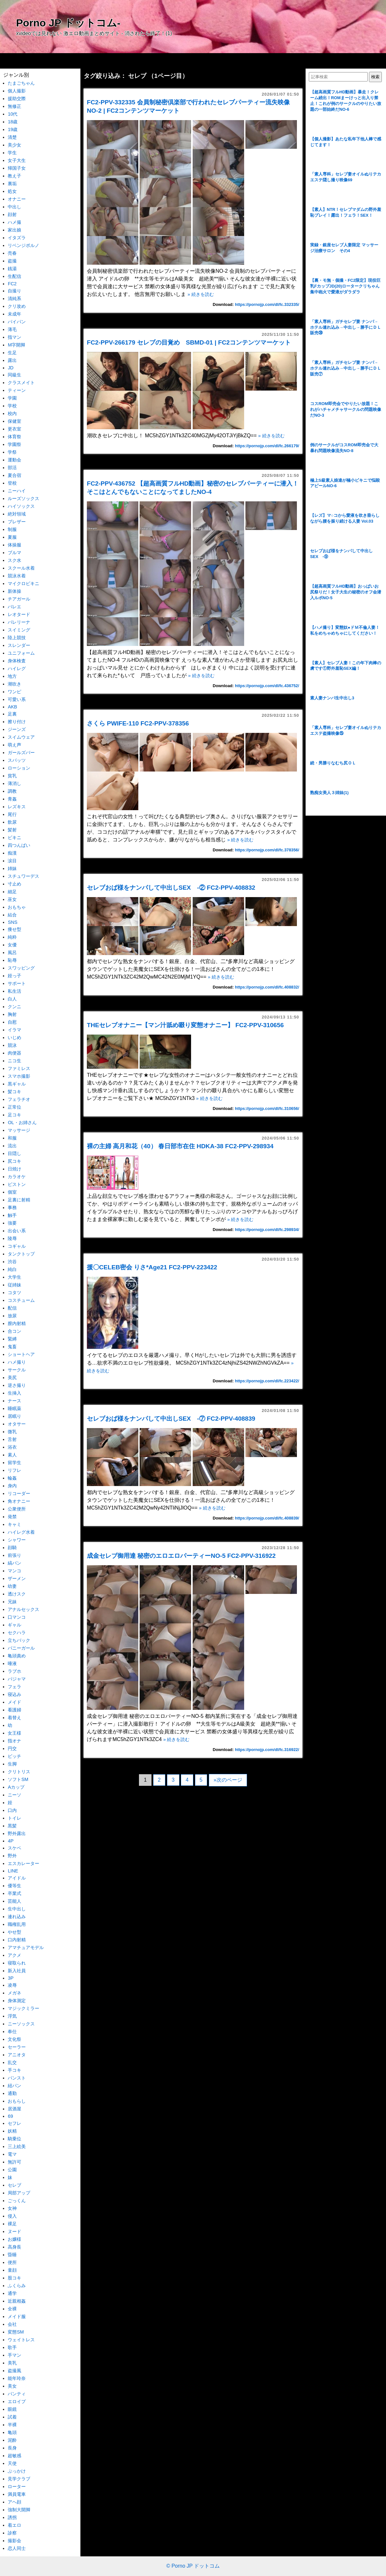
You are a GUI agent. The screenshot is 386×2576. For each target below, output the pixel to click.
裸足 (12, 2223)
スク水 (14, 560)
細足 (12, 891)
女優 (12, 944)
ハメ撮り (17, 1362)
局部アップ (19, 2192)
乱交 (12, 2062)
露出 (12, 360)
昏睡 (12, 2254)
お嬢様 (14, 2239)
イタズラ (17, 237)
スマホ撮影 (19, 1076)
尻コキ (14, 1161)
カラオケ (17, 1176)
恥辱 (12, 960)
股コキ (14, 2277)
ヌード (14, 2231)
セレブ (14, 2185)
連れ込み (17, 1916)
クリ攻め (17, 306)
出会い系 (17, 1230)
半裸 (12, 2424)
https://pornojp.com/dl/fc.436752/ (267, 685)
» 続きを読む (201, 294)
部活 (12, 467)
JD (11, 367)
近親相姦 (17, 2301)
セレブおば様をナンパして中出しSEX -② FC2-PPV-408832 (171, 887)
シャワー (17, 1539)
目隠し (14, 1153)
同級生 (14, 374)
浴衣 (12, 1447)
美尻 (12, 1377)
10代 (12, 114)
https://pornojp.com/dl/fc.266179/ (267, 445)
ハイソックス (21, 506)
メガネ (14, 1992)
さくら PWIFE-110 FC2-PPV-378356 (138, 723)
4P (11, 1840)
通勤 (12, 2093)
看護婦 (14, 1709)
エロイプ (17, 2401)
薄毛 (12, 329)
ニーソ (14, 1794)
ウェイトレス (21, 2339)
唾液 (12, 1663)
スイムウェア (21, 737)
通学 (12, 2293)
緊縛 (12, 1338)
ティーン (17, 390)
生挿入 (14, 1393)
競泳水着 (17, 575)
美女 (12, 2386)
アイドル (17, 1877)
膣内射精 (17, 1323)
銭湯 (12, 268)
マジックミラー (23, 2008)
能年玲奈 (17, 2378)
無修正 (14, 106)
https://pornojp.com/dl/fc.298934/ (267, 1229)
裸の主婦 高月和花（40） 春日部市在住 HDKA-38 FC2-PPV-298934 (180, 1146)
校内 (12, 413)
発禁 (12, 1516)
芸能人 (14, 1901)
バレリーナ (19, 622)
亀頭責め (17, 1655)
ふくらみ (17, 2285)
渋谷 (12, 1261)
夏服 (12, 537)
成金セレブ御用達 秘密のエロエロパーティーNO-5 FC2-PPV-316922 (181, 1555)
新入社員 (17, 1970)
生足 (12, 352)
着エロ (14, 2525)
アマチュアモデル (26, 1947)
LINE (13, 1870)
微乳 (12, 1431)
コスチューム (21, 1300)
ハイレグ (17, 668)
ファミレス (19, 1068)
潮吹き (14, 684)
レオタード (19, 614)
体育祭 (14, 436)
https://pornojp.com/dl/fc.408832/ (267, 987)
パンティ (17, 2393)
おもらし (17, 2101)
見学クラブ (19, 2478)
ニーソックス (21, 2023)
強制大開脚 (19, 2509)
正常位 (14, 1107)
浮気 (12, 2016)
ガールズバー (21, 752)
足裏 (12, 713)
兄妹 (12, 1601)
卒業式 (14, 1893)
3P (11, 1978)
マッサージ (19, 1130)
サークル (17, 1369)
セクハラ (17, 1632)
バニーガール (21, 1648)
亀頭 (12, 2432)
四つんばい (19, 845)
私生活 (14, 991)
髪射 (12, 829)
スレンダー (19, 645)
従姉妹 (14, 1284)
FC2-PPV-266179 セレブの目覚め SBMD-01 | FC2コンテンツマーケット (189, 342)
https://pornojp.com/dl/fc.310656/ (267, 1108)
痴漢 (12, 853)
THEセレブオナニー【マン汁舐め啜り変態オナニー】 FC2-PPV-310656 (185, 1025)
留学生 (14, 1462)
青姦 (12, 798)
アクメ (14, 1955)
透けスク (17, 1593)
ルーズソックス (23, 498)
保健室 (14, 421)
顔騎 (12, 1547)
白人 (12, 998)
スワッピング (21, 968)
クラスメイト (21, 382)
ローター (17, 2486)
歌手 (12, 2347)
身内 (12, 1485)
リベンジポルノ (23, 245)
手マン (14, 2355)
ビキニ (14, 837)
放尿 (12, 1315)
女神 (12, 2208)
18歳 (12, 121)
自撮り (14, 290)
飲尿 (12, 822)
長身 (12, 2447)
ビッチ (14, 1756)
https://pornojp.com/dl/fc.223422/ (267, 1380)
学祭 (12, 452)
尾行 (12, 814)
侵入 (12, 2216)
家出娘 (14, 229)
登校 (12, 483)
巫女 (12, 899)
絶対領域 (17, 513)
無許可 (14, 2161)
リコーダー (19, 1493)
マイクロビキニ (23, 583)
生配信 (14, 276)
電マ (12, 2154)
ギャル (14, 1624)
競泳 (12, 1045)
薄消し (14, 783)
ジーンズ (17, 729)
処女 (12, 191)
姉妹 (12, 868)
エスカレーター (23, 1863)
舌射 (12, 1439)
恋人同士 (17, 2548)
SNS (12, 922)
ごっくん (17, 2200)
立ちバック (19, 1640)
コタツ (14, 1292)
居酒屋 (14, 2108)
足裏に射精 (19, 1199)
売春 (12, 253)
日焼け (14, 1168)
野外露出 (17, 1833)
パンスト (17, 2077)
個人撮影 (17, 90)
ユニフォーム (21, 653)
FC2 (12, 283)
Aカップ (16, 1787)
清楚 (12, 137)
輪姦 (12, 1478)
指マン (14, 337)
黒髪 (12, 1825)
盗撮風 (14, 2370)
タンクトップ (21, 1253)
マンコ (14, 1570)
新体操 (14, 591)
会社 (12, 2324)
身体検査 (17, 660)
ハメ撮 (14, 222)
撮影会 (14, 2540)
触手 (12, 1215)
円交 (12, 1748)
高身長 (14, 2246)
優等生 (14, 1885)
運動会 (14, 459)
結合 (12, 914)
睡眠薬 (14, 1408)
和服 (12, 1138)
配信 (12, 1308)
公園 (12, 2169)
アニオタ (17, 2054)
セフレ (14, 2123)
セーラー (17, 2047)
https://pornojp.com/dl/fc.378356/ (267, 850)
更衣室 (14, 428)
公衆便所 (17, 1508)
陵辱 (12, 1238)
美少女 (14, 144)
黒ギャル (17, 1083)
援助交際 (17, 98)
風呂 (12, 952)
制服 (12, 529)
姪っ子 (14, 975)
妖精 (12, 2131)
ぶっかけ (17, 2471)
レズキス (17, 806)
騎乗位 (14, 2138)
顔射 (12, 214)
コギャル (17, 1246)
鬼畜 (12, 1346)
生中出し (17, 1908)
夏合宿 (14, 475)
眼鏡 (12, 2409)
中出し (14, 206)
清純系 (14, 298)
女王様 (14, 1733)
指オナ (14, 1740)
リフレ (14, 1470)
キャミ (14, 1524)
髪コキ (14, 1091)
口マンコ (17, 1617)
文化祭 (14, 2039)
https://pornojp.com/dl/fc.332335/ (267, 304)
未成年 (14, 314)
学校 (12, 405)
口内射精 (17, 1939)
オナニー (17, 199)
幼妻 (12, 1586)
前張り (14, 1555)
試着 (12, 2417)
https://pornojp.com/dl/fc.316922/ (267, 1749)
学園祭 (14, 444)
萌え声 (14, 744)
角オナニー (19, 1501)
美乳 (12, 2362)
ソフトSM (18, 1779)
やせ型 (14, 1932)
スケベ (14, 1848)
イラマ (14, 1029)
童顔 (12, 2270)
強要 (12, 1223)
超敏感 (14, 2455)
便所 (12, 2262)
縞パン (14, 1563)
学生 (12, 152)
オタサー (17, 1423)
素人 (12, 1454)
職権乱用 (17, 1924)
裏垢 (12, 183)
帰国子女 (17, 168)
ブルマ (14, 552)
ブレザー (17, 521)
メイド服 (17, 2316)
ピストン (17, 1184)
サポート (17, 983)
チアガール (19, 598)
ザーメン (17, 1578)
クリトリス (19, 1771)
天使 (12, 2463)
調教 (12, 791)
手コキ (14, 2070)
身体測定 (17, 2000)
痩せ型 (14, 929)
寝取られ (17, 1962)
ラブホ (14, 1671)
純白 (12, 1269)
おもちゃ (17, 907)
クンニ (14, 1006)
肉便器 (14, 1053)
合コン (14, 1331)
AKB (12, 706)
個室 (12, 1192)
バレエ (14, 606)
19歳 (12, 129)
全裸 (12, 2308)
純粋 (12, 937)
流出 (12, 1145)
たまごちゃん (21, 83)
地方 (12, 676)
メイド (14, 1702)
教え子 (14, 175)
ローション (19, 768)
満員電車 (17, 2494)
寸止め (14, 883)
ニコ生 (14, 1060)
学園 (12, 398)
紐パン (14, 2085)
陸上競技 (17, 637)
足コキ (14, 1114)
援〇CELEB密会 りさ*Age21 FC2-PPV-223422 (152, 1267)
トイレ (14, 1818)
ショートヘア (21, 1354)
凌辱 (12, 1985)
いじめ (14, 1037)
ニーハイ (17, 490)
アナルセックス (23, 1609)
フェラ (14, 1686)
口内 (12, 1810)
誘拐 (12, 2517)
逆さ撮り (17, 1385)
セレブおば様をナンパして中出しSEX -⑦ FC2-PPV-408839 (171, 1418)
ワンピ (14, 691)
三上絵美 (17, 2146)
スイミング (19, 629)
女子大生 (17, 160)
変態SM (16, 2331)
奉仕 (12, 2031)
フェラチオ (19, 1099)
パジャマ (17, 1678)
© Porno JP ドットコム (193, 2566)
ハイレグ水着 (21, 1532)
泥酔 (12, 2440)
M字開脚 (16, 344)
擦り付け (17, 721)
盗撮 (12, 260)
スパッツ (17, 760)
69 (10, 2116)
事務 (12, 1207)
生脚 (12, 1763)
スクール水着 (21, 568)
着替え (14, 1717)
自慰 (12, 1022)
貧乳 (12, 775)
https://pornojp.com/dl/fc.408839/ (267, 1518)
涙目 (12, 860)
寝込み (14, 1694)
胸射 (12, 1014)
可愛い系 (17, 699)
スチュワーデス (23, 876)
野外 (12, 1855)
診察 (12, 2532)
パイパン (17, 321)
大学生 (14, 1277)
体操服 (14, 544)
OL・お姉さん (22, 1122)
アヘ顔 (14, 2502)
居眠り (14, 1416)
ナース (14, 1400)
